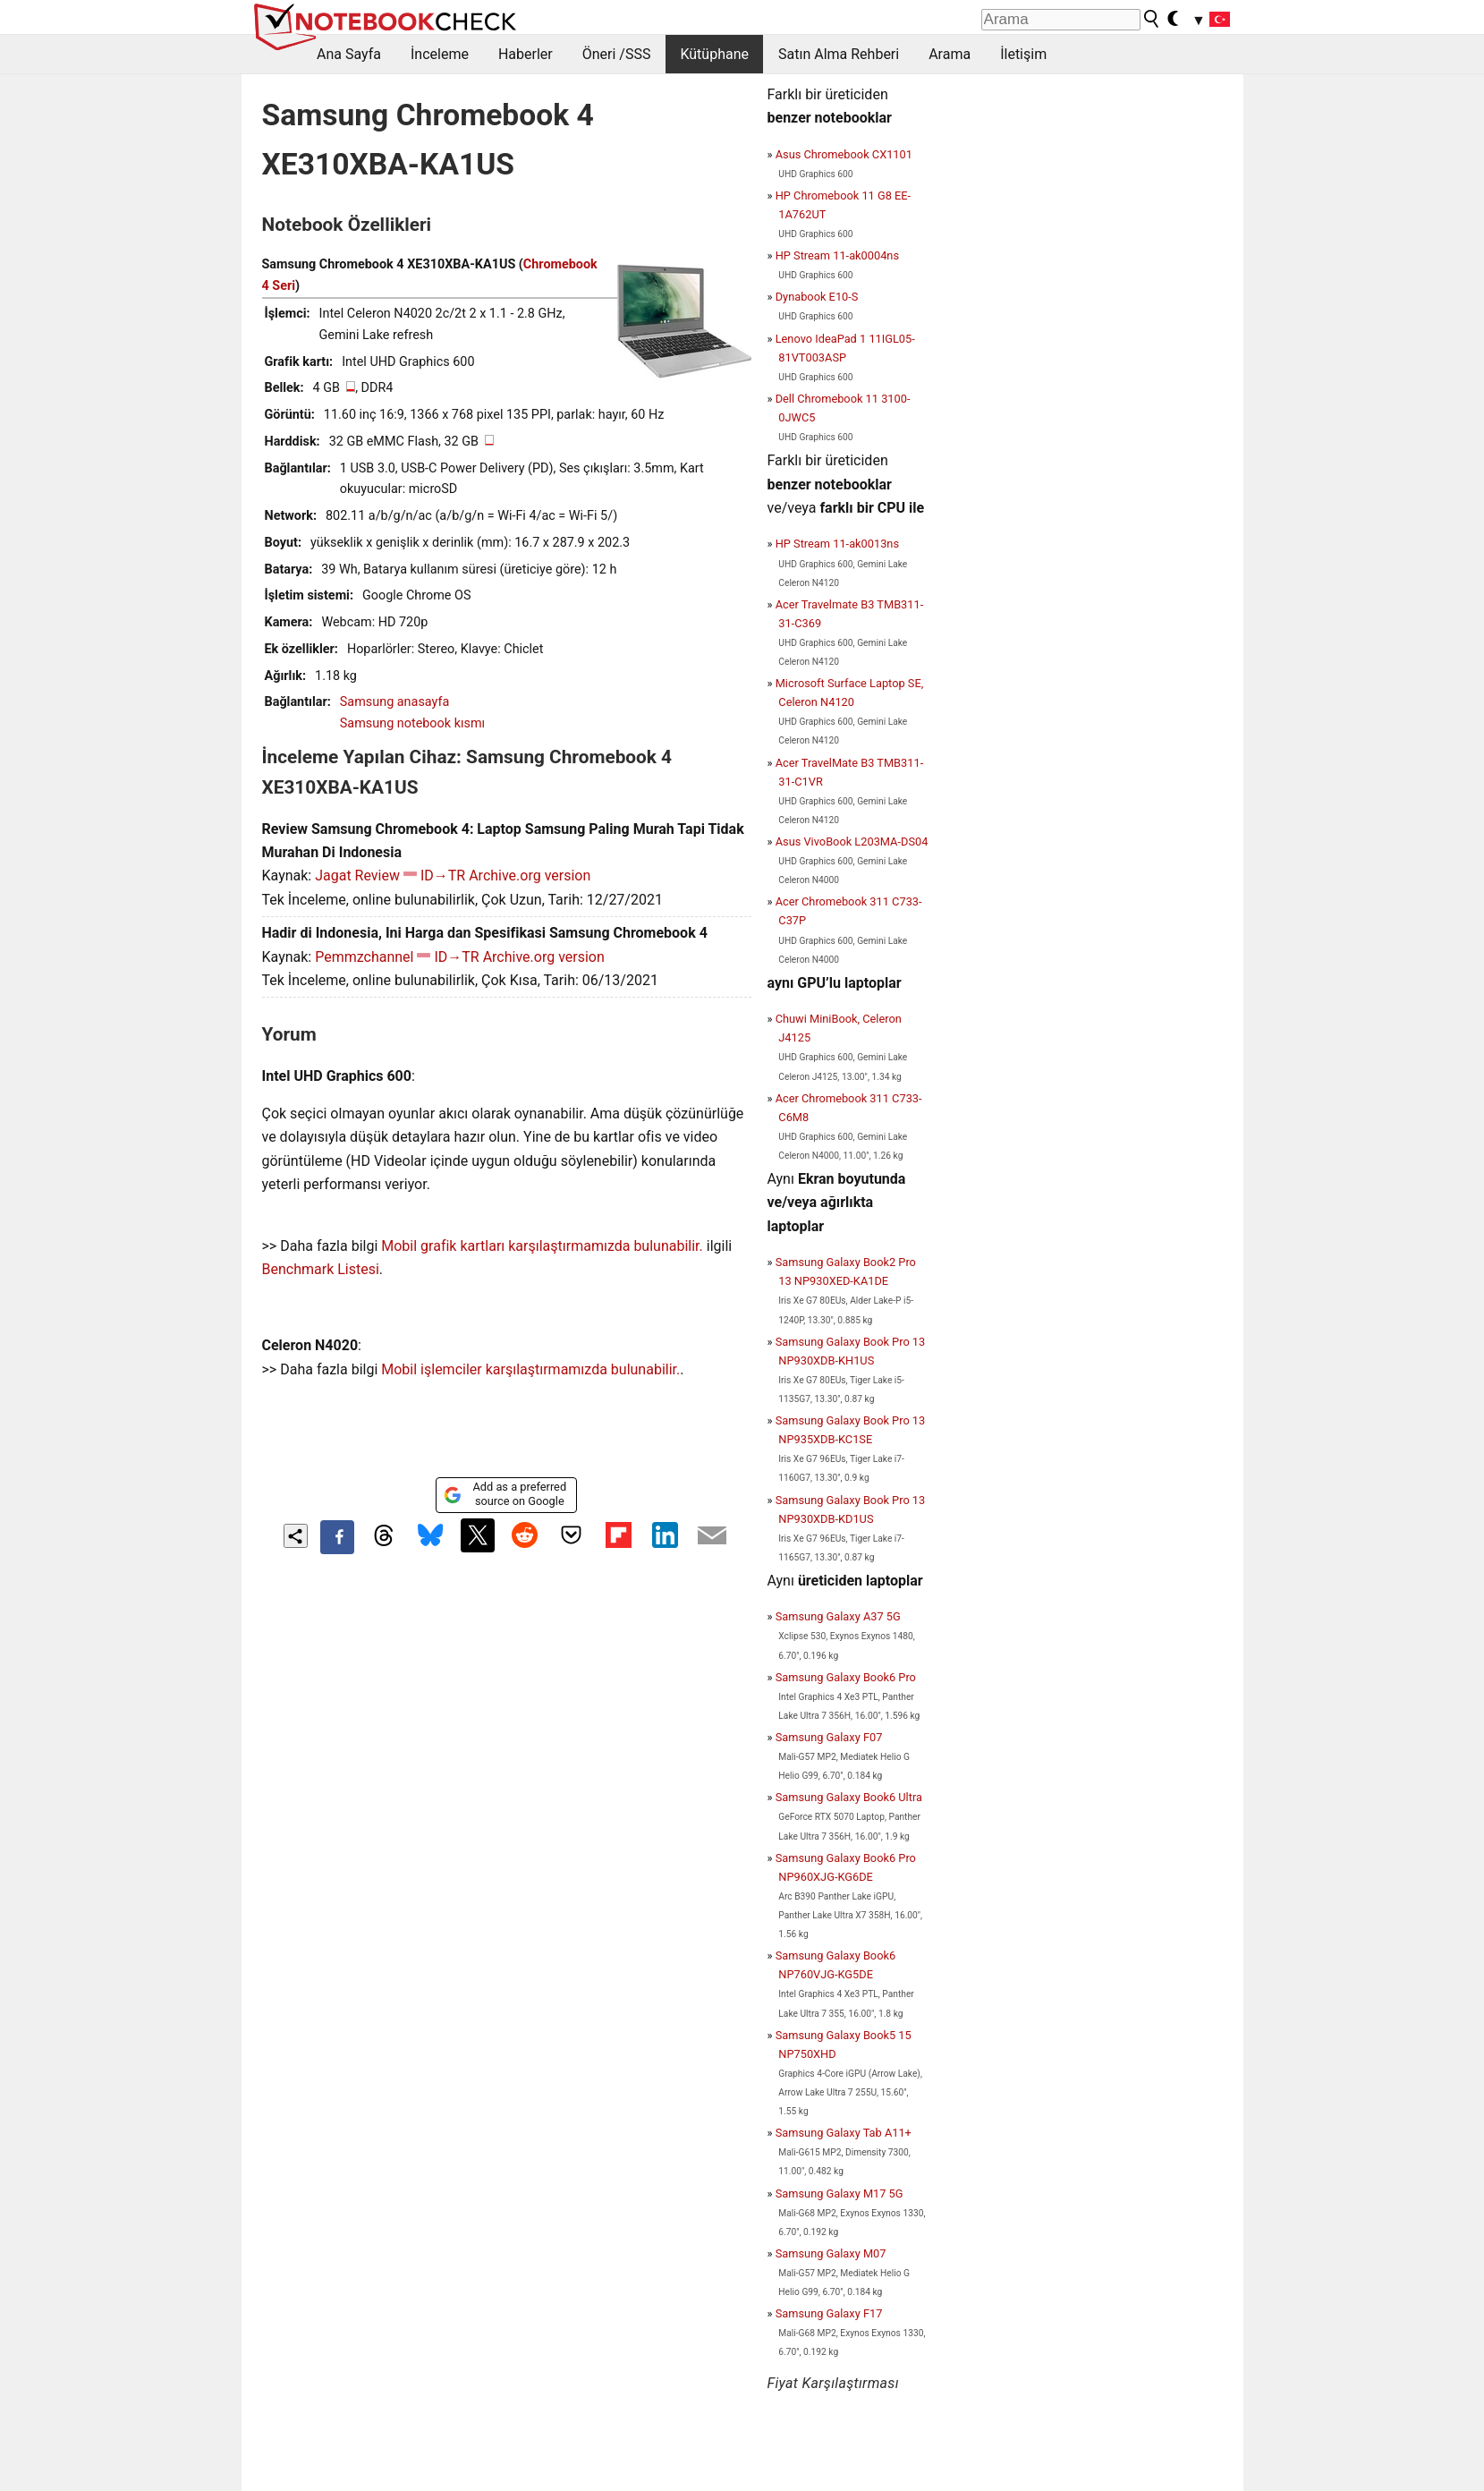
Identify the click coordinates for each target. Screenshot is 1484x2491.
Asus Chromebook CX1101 (844, 154)
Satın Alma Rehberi (838, 54)
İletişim (1023, 54)
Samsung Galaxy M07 (831, 2253)
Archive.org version (529, 875)
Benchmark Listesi (320, 1269)
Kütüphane (714, 54)
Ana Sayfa (349, 54)
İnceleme (440, 54)
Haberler (525, 54)
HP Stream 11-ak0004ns (837, 255)
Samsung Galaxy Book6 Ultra (849, 1797)
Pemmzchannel (364, 956)
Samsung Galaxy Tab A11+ (844, 2132)
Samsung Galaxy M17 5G (839, 2193)
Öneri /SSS (616, 54)
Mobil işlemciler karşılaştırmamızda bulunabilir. (530, 1369)
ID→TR (442, 875)
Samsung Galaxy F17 (829, 2313)
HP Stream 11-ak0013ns (837, 543)
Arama (950, 54)
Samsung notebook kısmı (412, 723)
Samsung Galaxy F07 (829, 1737)
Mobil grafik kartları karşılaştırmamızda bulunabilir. (542, 1245)
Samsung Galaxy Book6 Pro (846, 1677)
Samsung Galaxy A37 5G (838, 1616)
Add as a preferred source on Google (505, 1494)
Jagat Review (357, 875)
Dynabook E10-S (817, 296)
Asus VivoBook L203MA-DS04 (852, 841)
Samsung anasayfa (394, 702)
